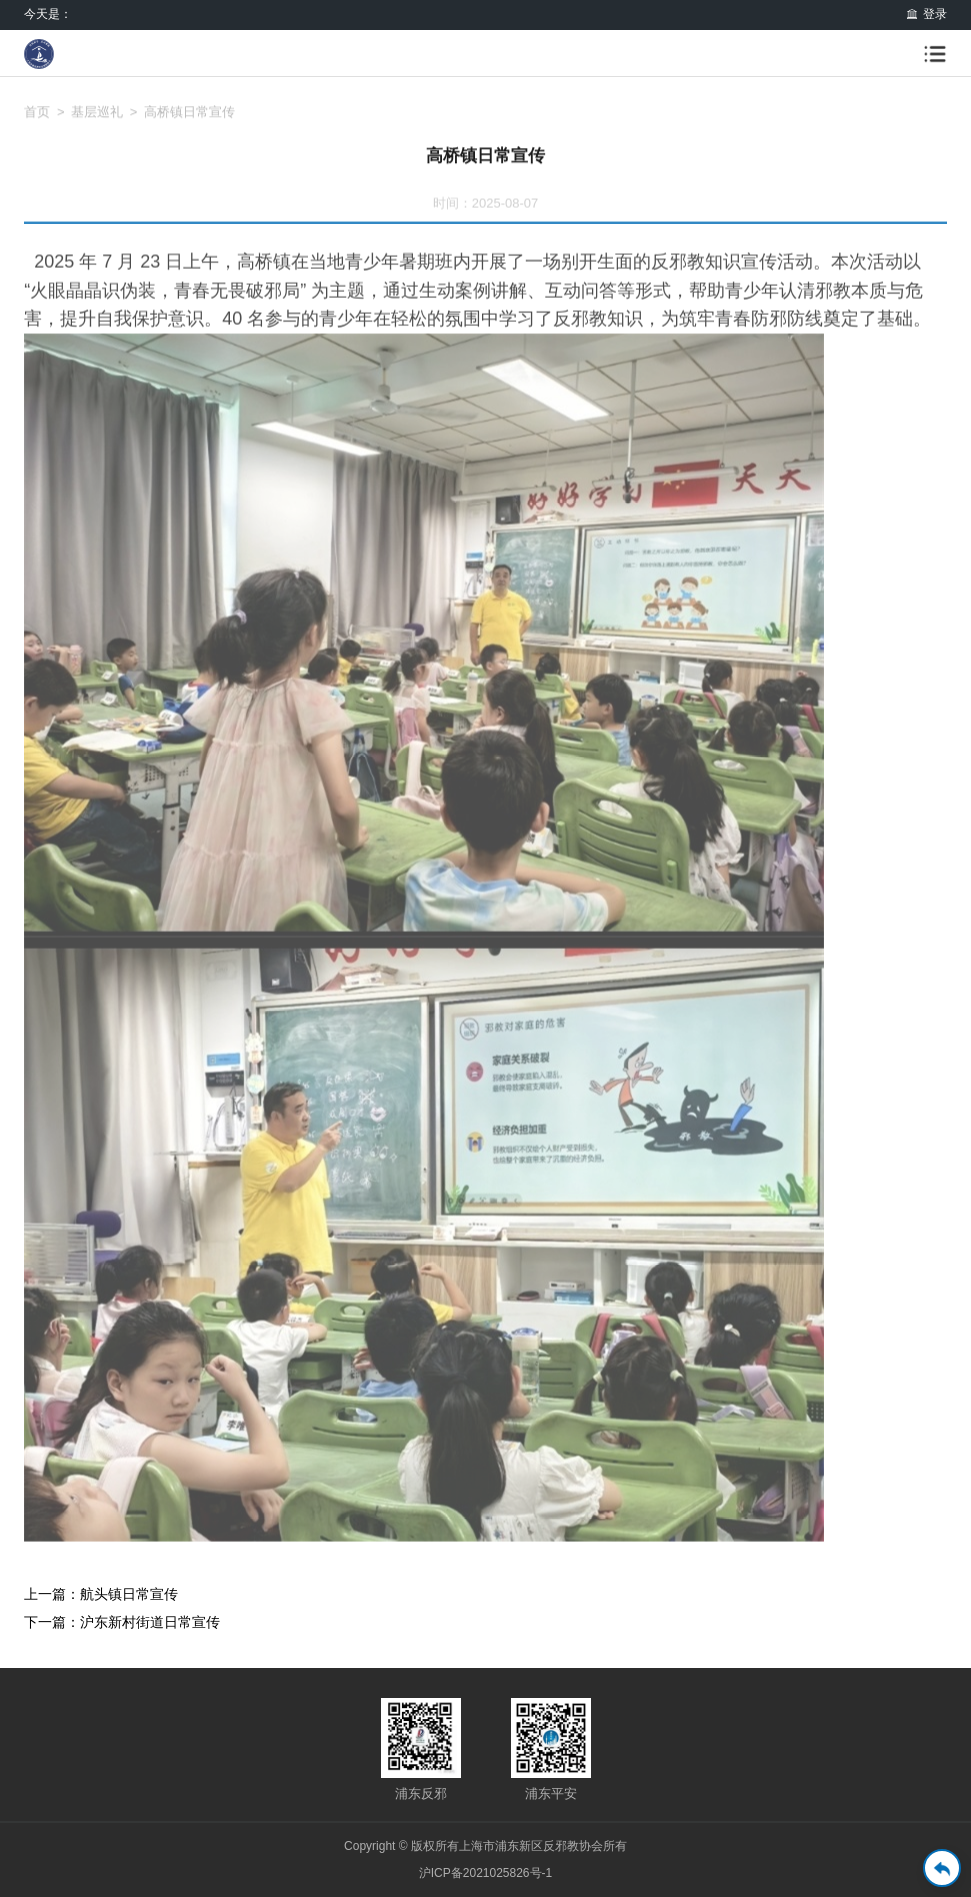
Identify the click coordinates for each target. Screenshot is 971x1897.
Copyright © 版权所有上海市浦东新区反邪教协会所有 (485, 1846)
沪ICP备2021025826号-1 (485, 1873)
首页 (37, 122)
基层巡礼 (97, 122)
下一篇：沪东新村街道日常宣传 (122, 1622)
